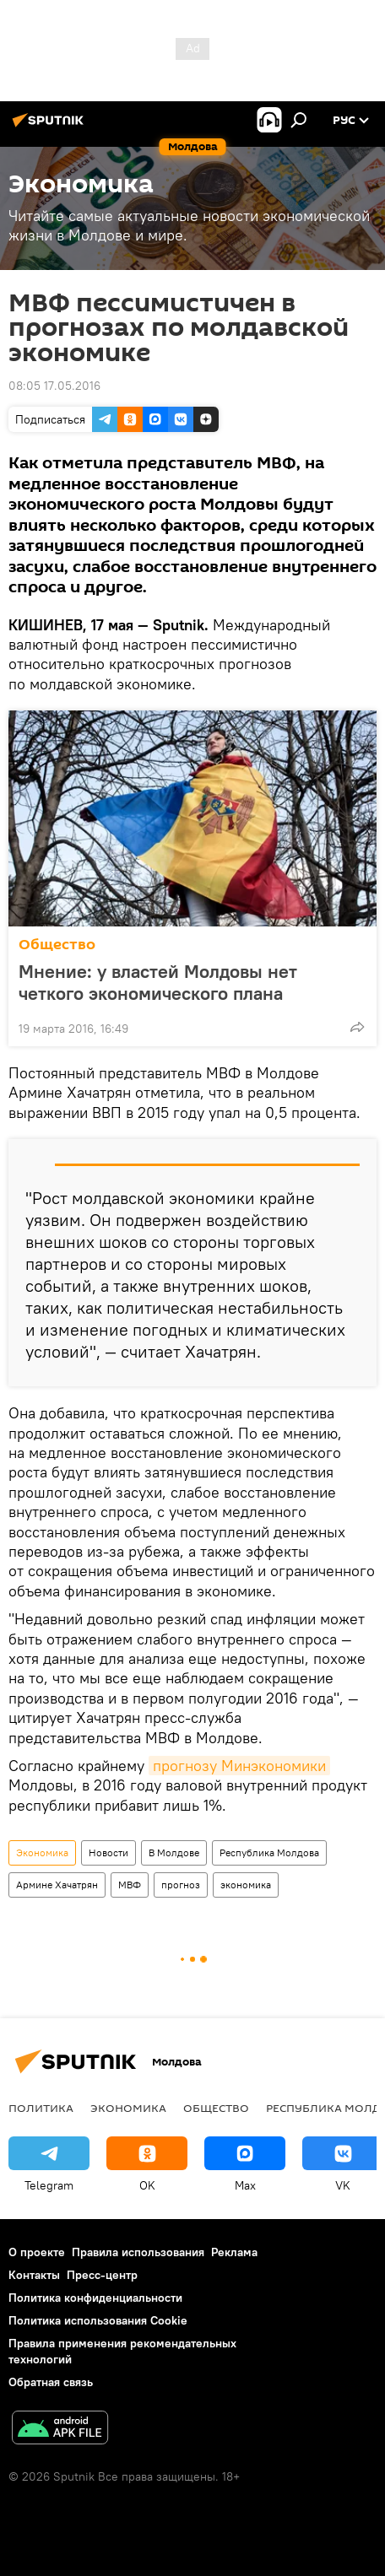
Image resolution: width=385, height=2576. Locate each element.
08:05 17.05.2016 (54, 385)
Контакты (34, 2274)
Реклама (234, 2252)
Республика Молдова (269, 1852)
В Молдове (174, 1852)
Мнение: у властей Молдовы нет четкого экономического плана (158, 982)
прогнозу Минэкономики (239, 1765)
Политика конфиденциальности (95, 2297)
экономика (245, 1884)
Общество (57, 944)
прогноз (180, 1884)
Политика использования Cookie (97, 2320)
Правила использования (138, 2252)
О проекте (36, 2252)
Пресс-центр (102, 2274)
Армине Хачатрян (57, 1884)
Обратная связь (50, 2382)
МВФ (129, 1884)
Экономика (42, 1852)
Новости (108, 1852)
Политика (40, 2107)
